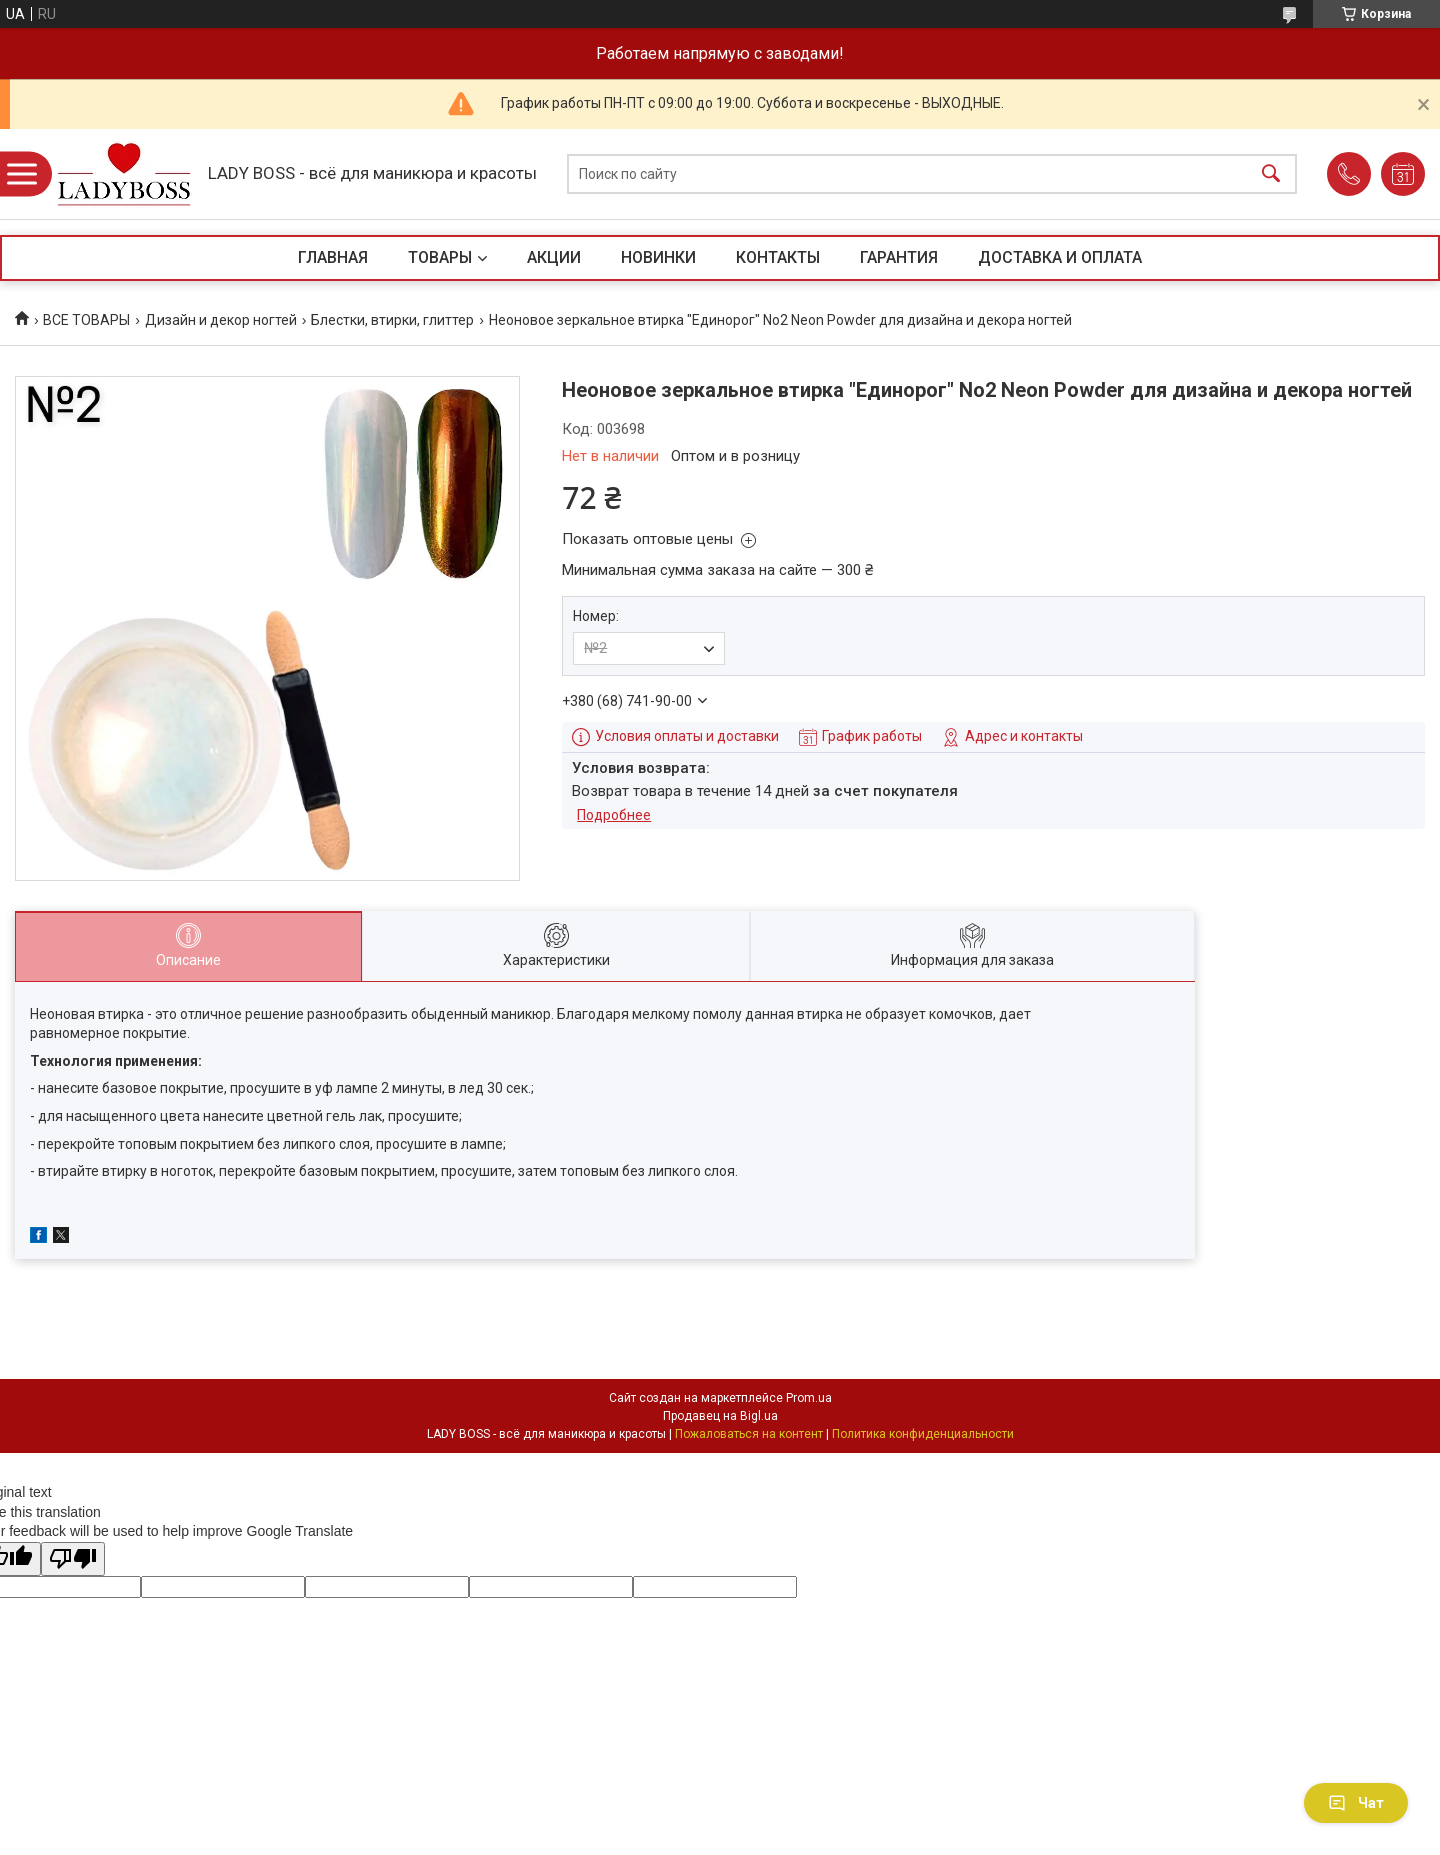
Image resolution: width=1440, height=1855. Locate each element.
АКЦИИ (554, 257)
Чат (1356, 1803)
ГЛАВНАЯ (333, 257)
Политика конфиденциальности (923, 1434)
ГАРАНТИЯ (899, 257)
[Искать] (1271, 174)
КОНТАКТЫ (778, 257)
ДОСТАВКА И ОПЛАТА (1060, 257)
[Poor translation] (73, 1559)
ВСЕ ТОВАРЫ (86, 320)
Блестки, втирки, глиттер (392, 320)
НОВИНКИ (658, 257)
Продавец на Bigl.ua (720, 1416)
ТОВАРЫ (440, 257)
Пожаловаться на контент (749, 1434)
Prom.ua (809, 1398)
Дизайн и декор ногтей (221, 320)
